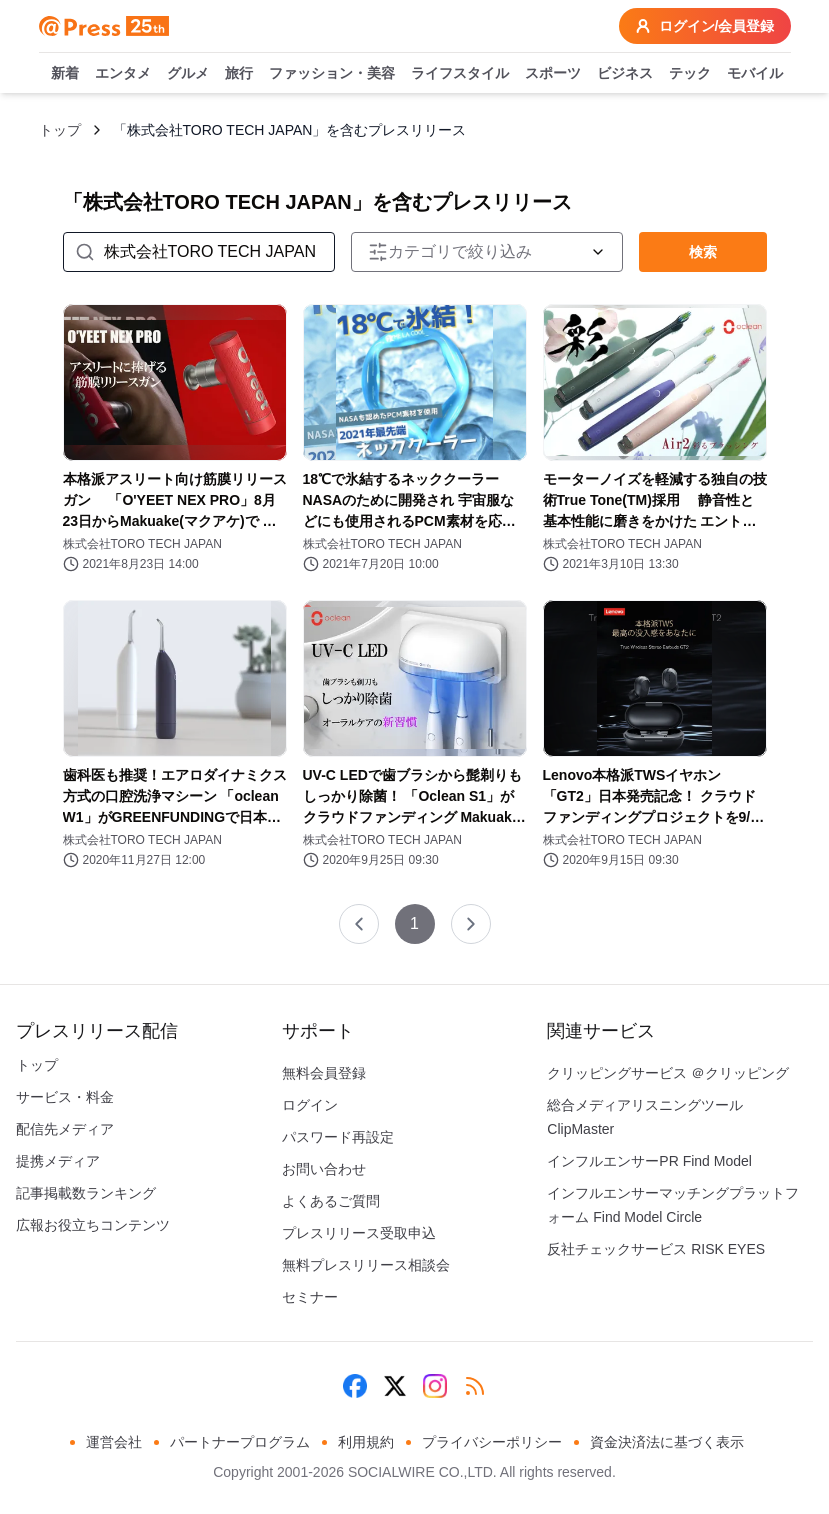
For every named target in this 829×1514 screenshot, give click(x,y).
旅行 (239, 74)
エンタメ (123, 74)
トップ (60, 130)
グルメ (188, 74)
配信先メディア (65, 1129)
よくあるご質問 (331, 1201)
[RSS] (475, 1386)
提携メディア (58, 1161)
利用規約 (366, 1442)
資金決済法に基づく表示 (667, 1442)
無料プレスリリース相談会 (366, 1265)
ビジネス (625, 74)
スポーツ (553, 74)
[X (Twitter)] (395, 1386)
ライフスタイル (460, 74)
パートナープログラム (240, 1442)
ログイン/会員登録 (705, 26)
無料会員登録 (324, 1073)
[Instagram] (435, 1386)
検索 (703, 252)
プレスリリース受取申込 (359, 1233)
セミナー (310, 1297)
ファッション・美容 (332, 74)
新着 (65, 74)
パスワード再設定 (338, 1137)
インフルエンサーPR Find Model (649, 1161)
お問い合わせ (324, 1169)
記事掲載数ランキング (86, 1193)
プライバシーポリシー (492, 1442)
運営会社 (114, 1442)
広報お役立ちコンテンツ (93, 1225)
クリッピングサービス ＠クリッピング (668, 1073)
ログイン (310, 1105)
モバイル (755, 74)
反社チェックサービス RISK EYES (656, 1249)
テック (690, 74)
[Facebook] (355, 1386)
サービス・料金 (65, 1097)
